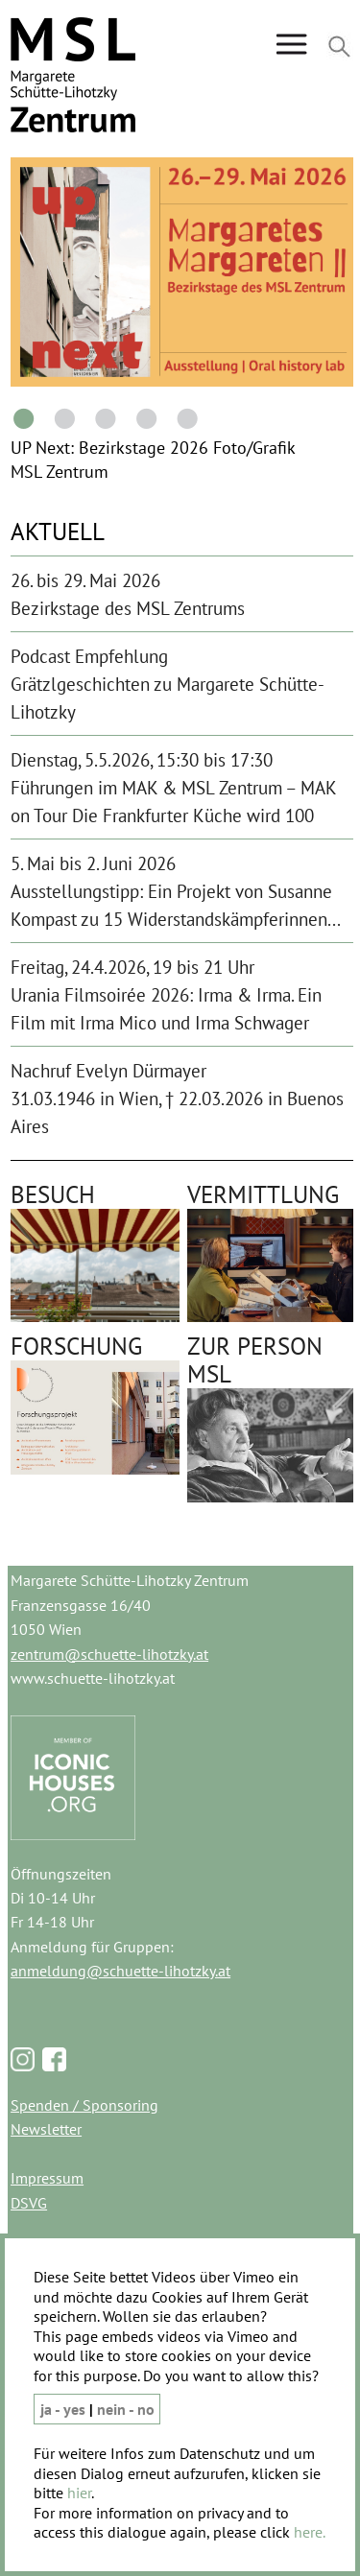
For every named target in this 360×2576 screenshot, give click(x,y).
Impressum (47, 2177)
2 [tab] (61, 417)
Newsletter (46, 2129)
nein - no (126, 2409)
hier (79, 2492)
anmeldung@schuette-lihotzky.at (120, 1970)
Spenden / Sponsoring (84, 2105)
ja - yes (64, 2409)
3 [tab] (101, 417)
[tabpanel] (183, 272)
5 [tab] (183, 417)
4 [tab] (143, 417)
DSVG (29, 2202)
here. (309, 2531)
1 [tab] (20, 417)
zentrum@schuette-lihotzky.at (109, 1654)
